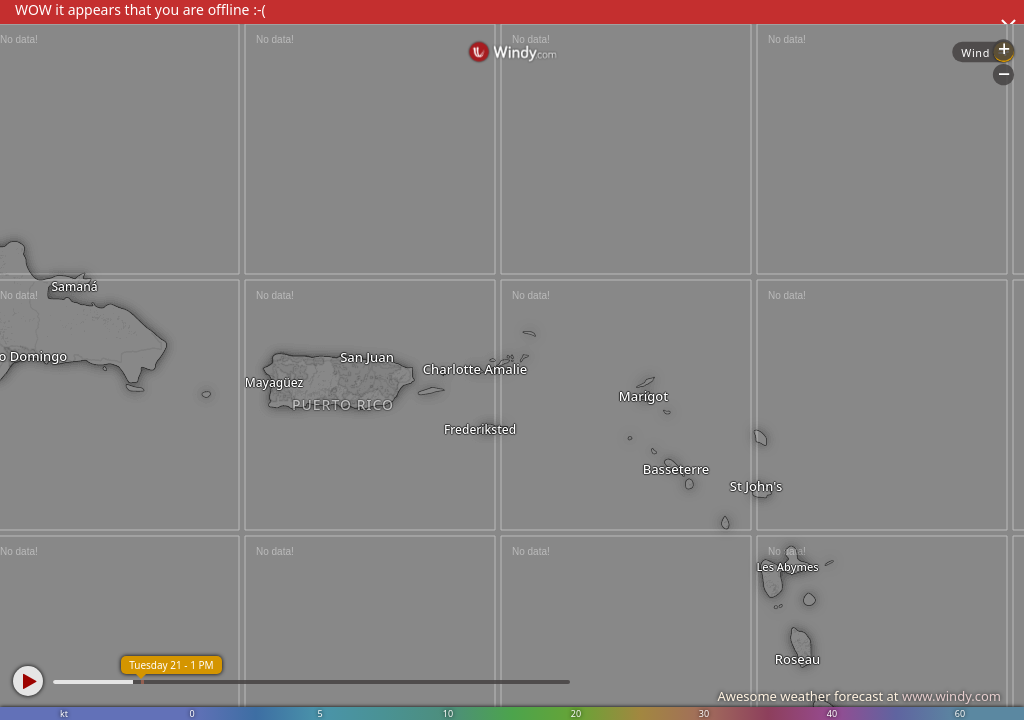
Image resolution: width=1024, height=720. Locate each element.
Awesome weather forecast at (859, 696)
